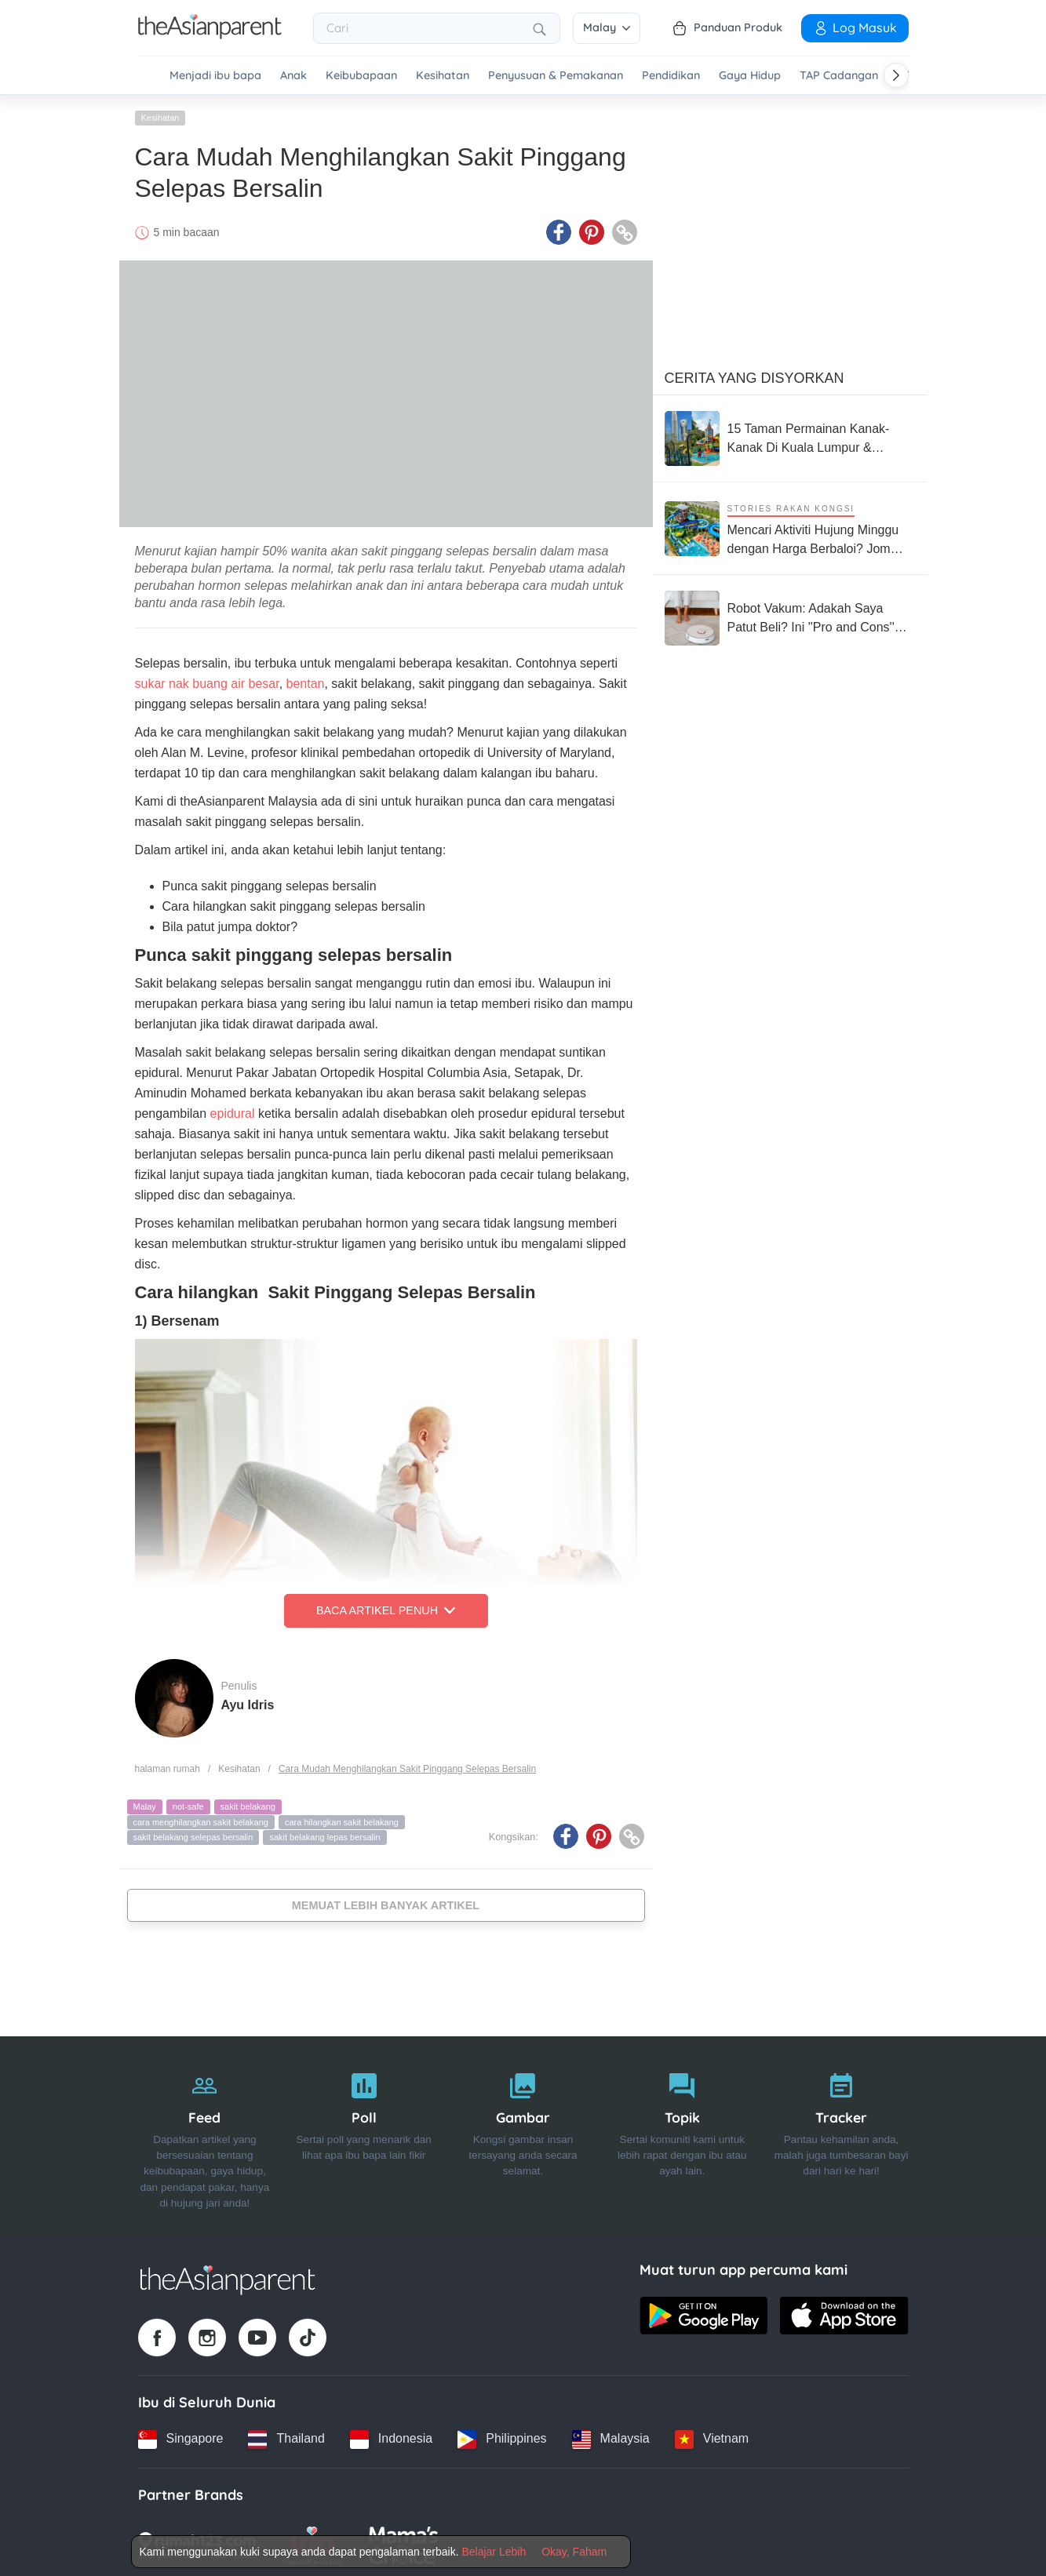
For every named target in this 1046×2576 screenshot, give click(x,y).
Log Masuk (855, 27)
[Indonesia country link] (391, 2436)
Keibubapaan (361, 75)
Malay (606, 27)
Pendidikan (671, 75)
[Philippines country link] (501, 2436)
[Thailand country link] (286, 2436)
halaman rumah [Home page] (167, 1765)
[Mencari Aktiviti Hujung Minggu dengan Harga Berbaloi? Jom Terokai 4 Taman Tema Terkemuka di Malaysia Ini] (790, 526)
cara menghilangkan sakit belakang (200, 1819)
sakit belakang (247, 1804)
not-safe (188, 1804)
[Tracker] (841, 2134)
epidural (232, 1111)
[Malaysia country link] (611, 2436)
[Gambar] (523, 2134)
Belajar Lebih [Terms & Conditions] (493, 2551)
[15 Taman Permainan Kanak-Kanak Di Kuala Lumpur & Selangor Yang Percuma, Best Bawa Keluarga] (790, 436)
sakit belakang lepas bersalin (324, 1834)
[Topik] (682, 2134)
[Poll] (363, 2134)
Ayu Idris (248, 1701)
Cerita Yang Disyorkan (754, 376)
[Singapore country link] (181, 2436)
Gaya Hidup (750, 75)
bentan (305, 681)
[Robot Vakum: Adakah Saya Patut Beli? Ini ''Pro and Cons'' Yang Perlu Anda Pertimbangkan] (790, 615)
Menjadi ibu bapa (215, 75)
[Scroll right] (896, 75)
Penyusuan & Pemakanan (555, 75)
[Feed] (205, 2134)
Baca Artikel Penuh (385, 1608)
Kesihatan (442, 75)
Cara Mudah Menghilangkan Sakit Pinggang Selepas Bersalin (407, 1765)
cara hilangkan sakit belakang (342, 1819)
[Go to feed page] (210, 34)
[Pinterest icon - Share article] (591, 229)
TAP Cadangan (839, 75)
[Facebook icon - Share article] (558, 229)
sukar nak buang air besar (207, 681)
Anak (293, 75)
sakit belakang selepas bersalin (193, 1834)
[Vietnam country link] (712, 2436)
